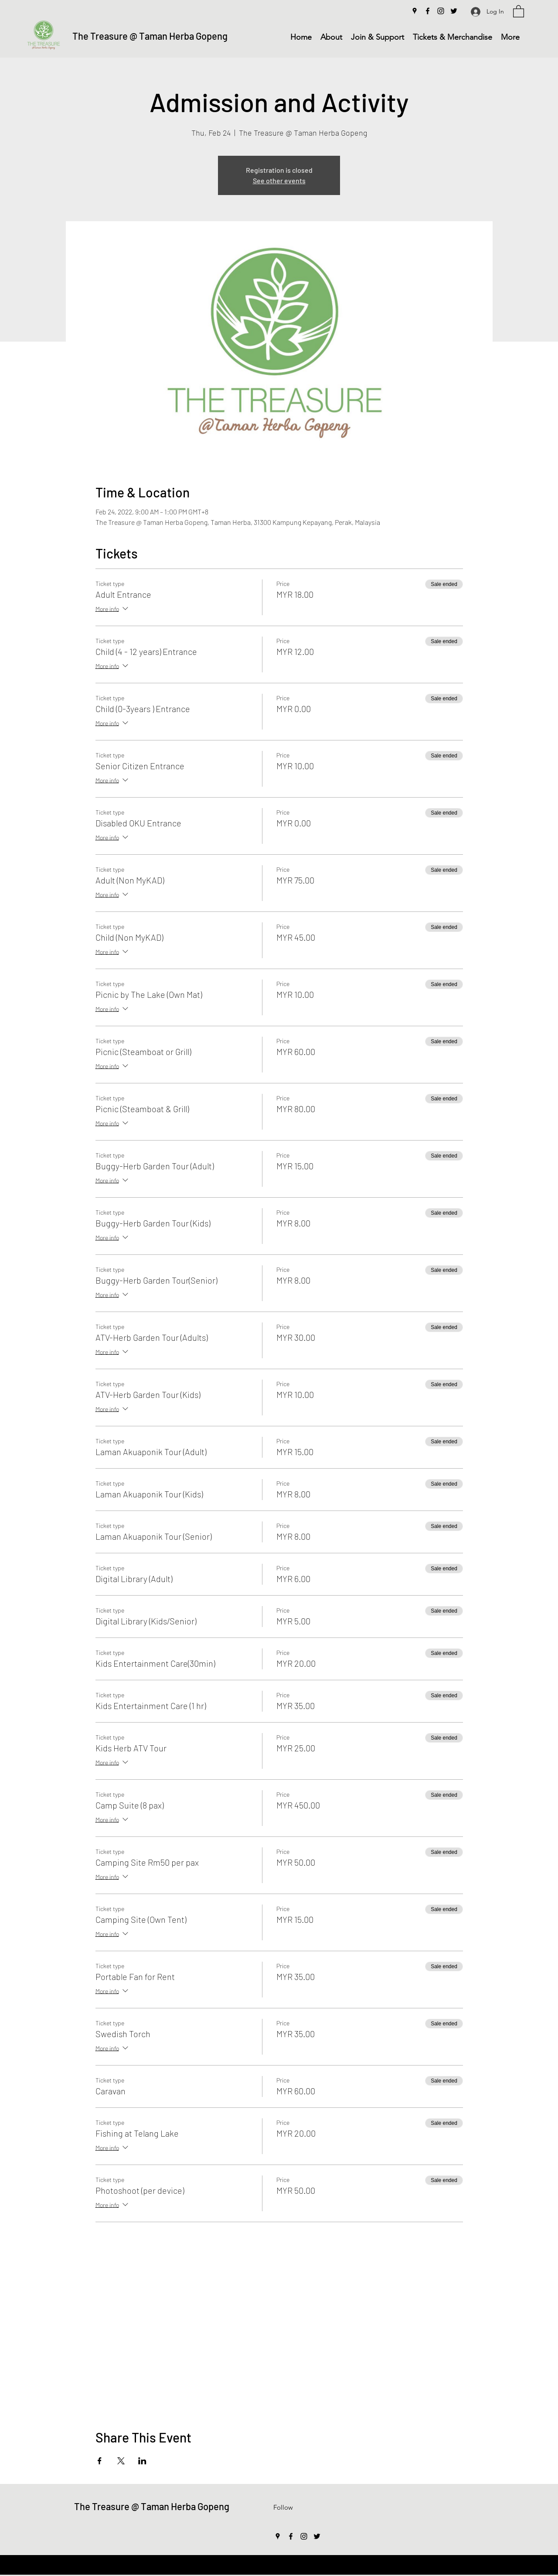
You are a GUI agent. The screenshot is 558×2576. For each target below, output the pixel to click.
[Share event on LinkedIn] (142, 2460)
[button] (518, 10)
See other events (279, 180)
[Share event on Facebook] (99, 2460)
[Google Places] (414, 11)
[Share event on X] (121, 2460)
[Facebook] (427, 11)
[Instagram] (440, 11)
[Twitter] (453, 11)
